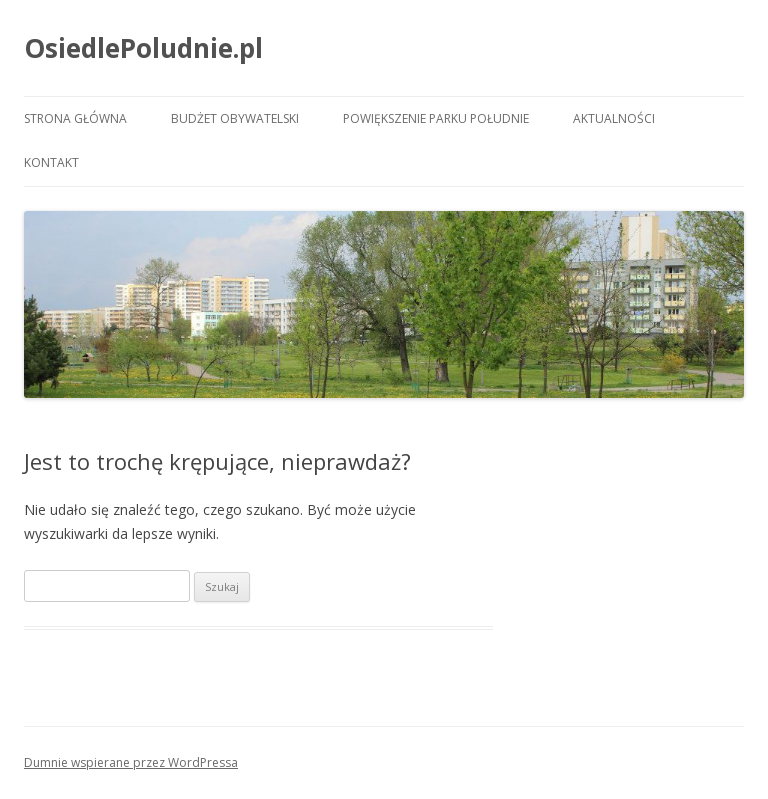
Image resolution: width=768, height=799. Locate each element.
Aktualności (614, 118)
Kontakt (51, 162)
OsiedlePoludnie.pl (143, 48)
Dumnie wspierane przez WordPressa (131, 762)
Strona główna (75, 118)
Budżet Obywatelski (235, 118)
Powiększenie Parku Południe (436, 118)
